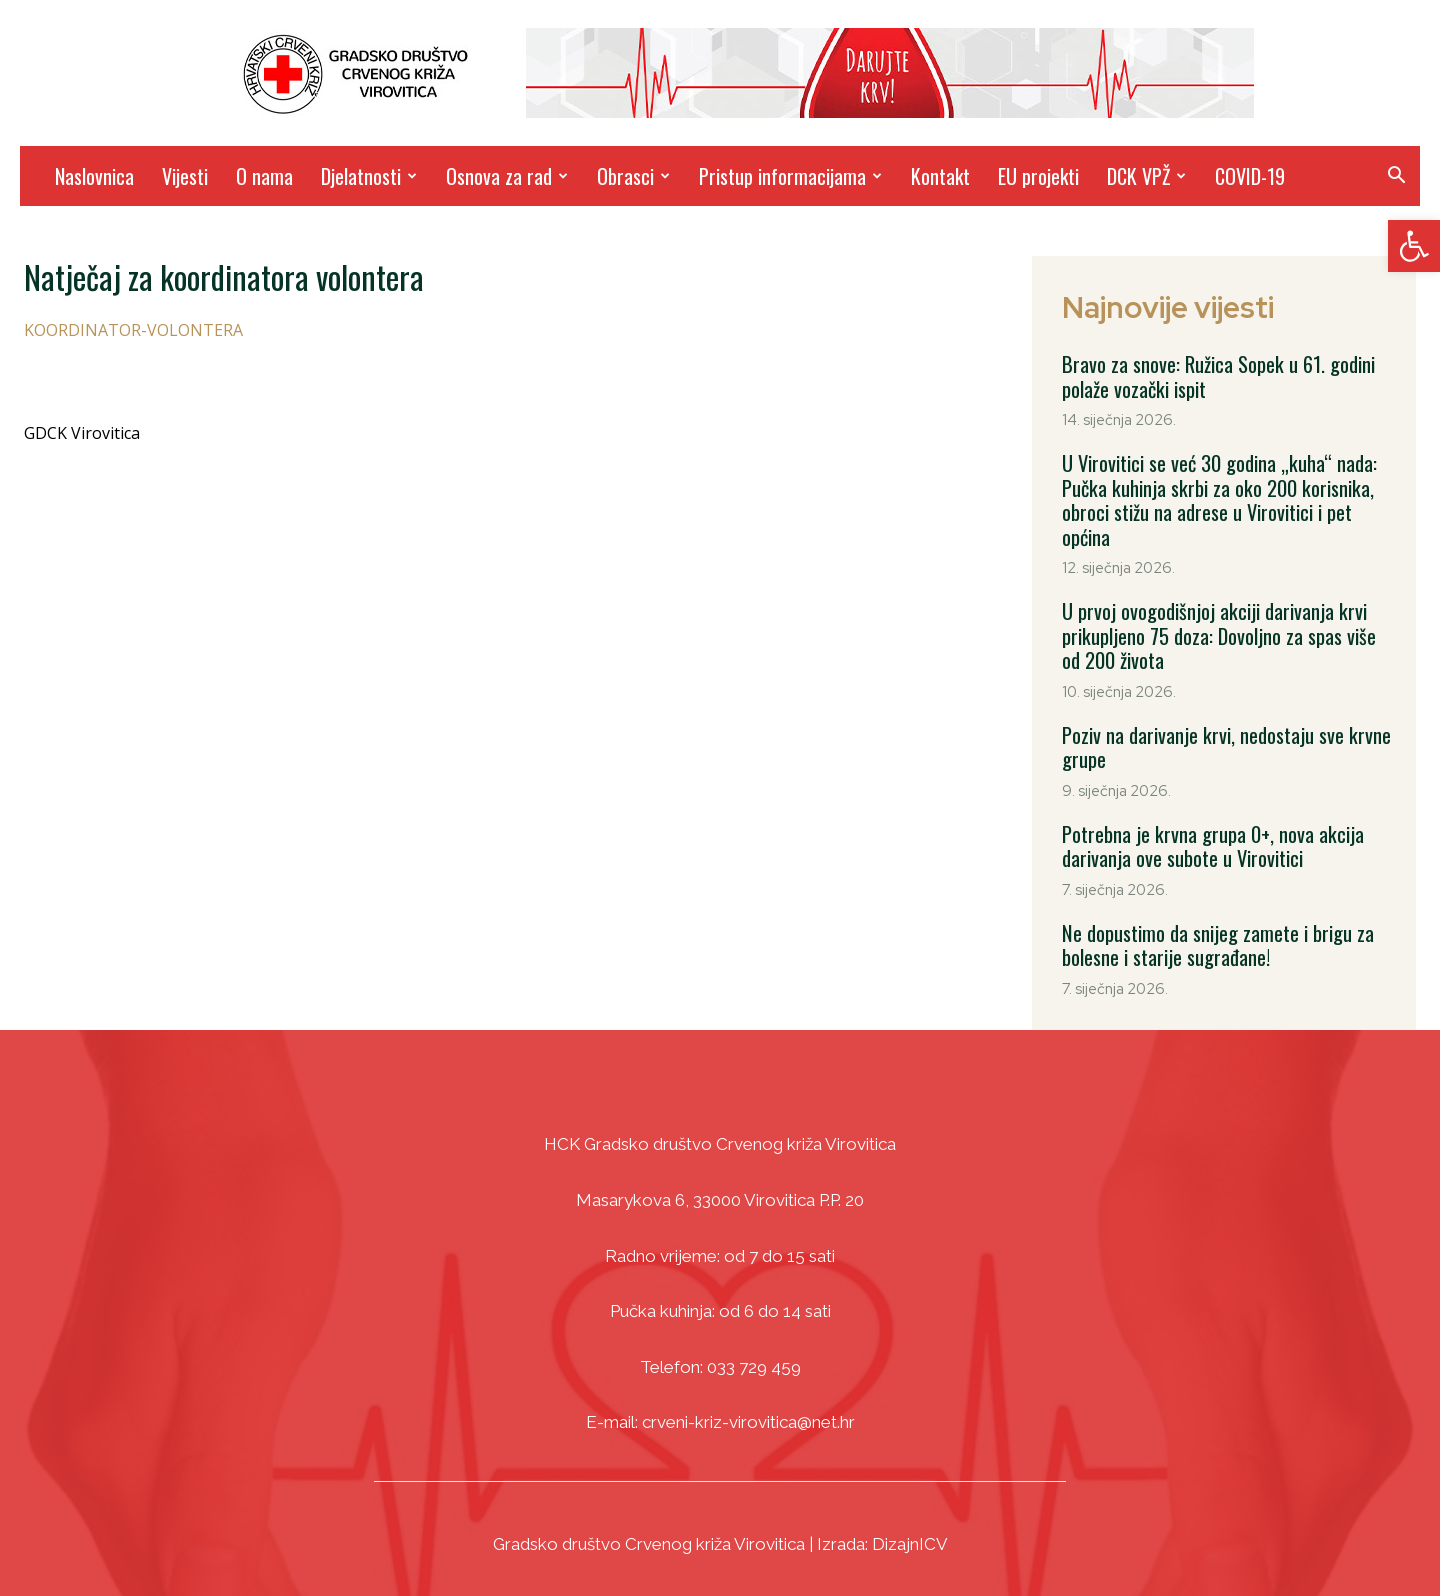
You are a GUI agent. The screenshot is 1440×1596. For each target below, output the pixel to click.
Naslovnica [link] (94, 176)
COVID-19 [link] (1250, 176)
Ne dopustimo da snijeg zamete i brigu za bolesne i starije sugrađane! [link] (1217, 938)
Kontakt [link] (940, 176)
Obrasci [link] (633, 176)
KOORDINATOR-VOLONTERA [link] (133, 330)
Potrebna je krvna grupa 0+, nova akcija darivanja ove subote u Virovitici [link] (1211, 840)
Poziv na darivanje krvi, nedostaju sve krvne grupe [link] (1224, 742)
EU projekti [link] (1038, 176)
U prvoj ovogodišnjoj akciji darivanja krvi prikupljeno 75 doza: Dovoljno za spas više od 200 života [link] (1216, 632)
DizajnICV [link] (910, 1536)
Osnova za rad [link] (507, 176)
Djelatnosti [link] (369, 176)
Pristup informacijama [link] (790, 176)
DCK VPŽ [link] (1146, 176)
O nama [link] (264, 176)
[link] (1414, 246)
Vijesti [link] (185, 176)
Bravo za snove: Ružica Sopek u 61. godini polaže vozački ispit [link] (1217, 376)
